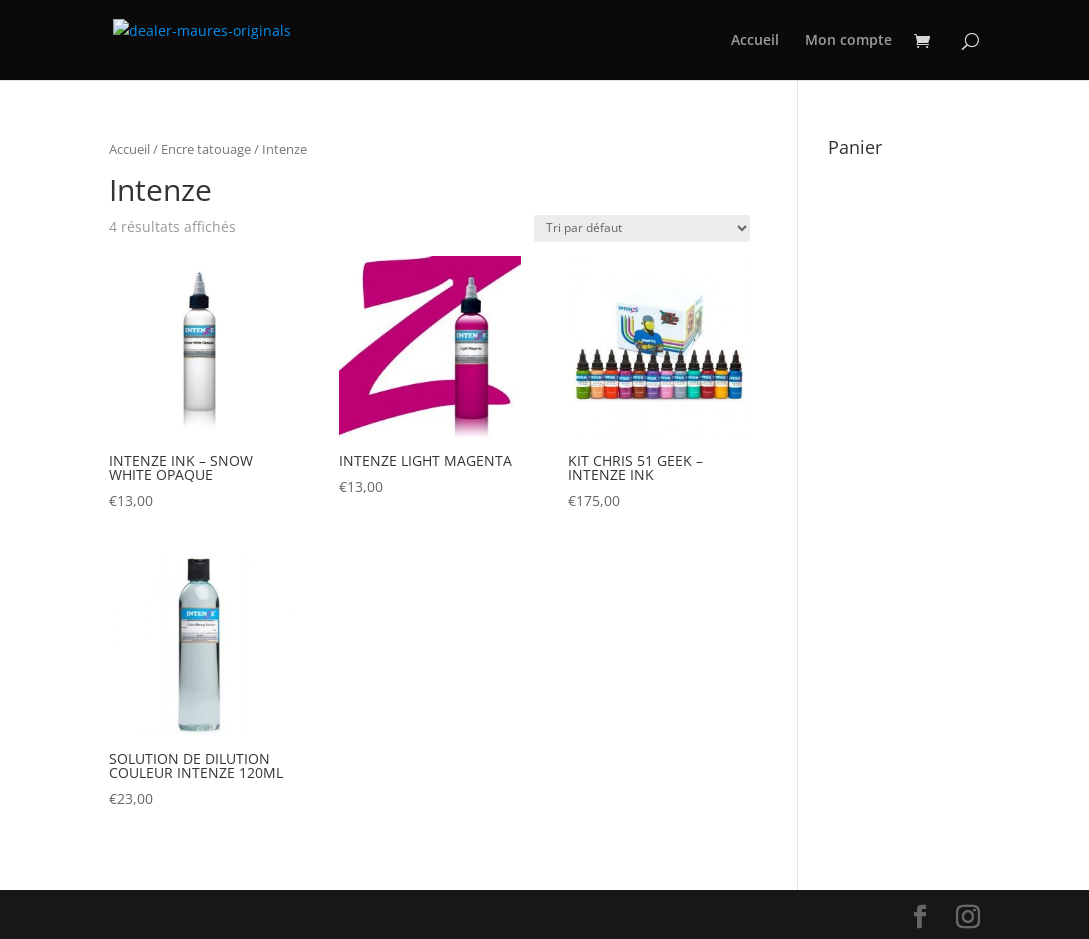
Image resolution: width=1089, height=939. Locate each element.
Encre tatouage (206, 149)
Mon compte (848, 41)
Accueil (755, 41)
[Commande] (642, 228)
